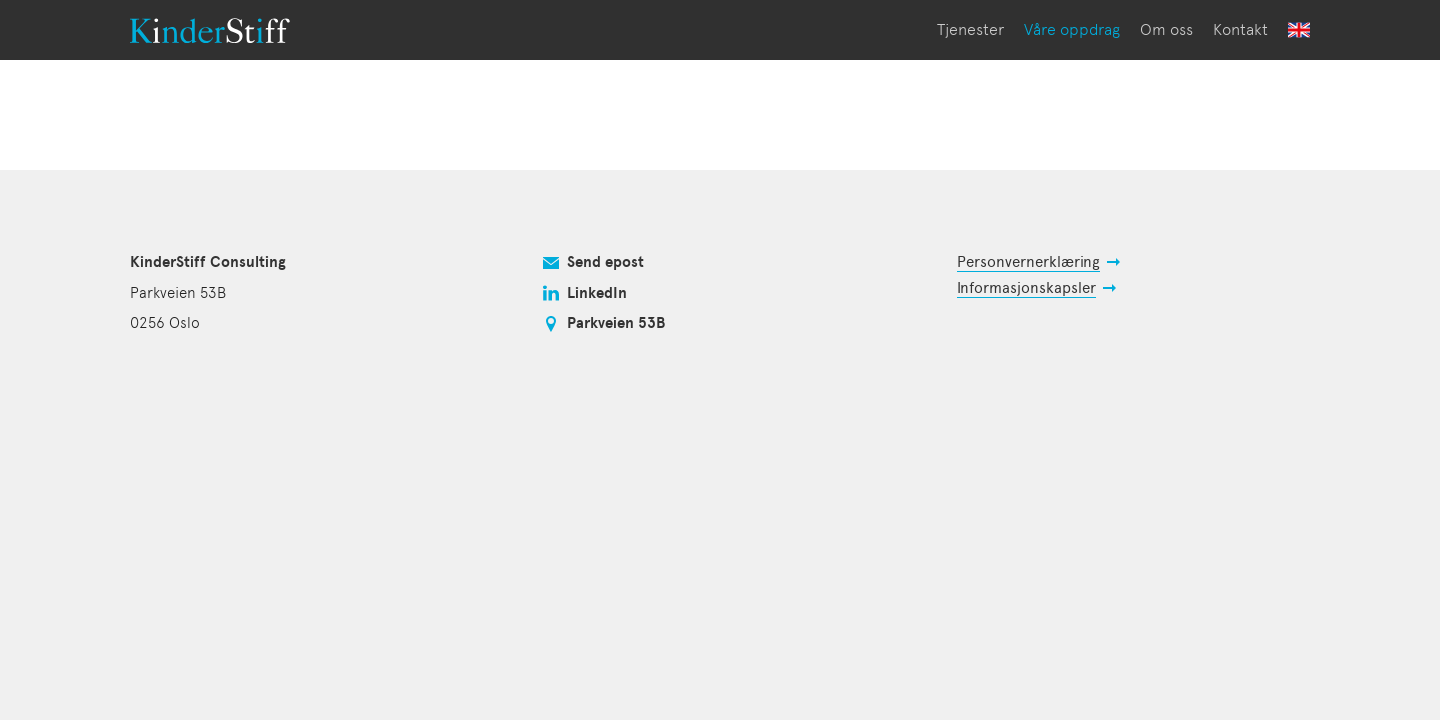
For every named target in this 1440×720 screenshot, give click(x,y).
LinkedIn (597, 293)
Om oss (1166, 29)
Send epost (605, 262)
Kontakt (1240, 29)
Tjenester (970, 29)
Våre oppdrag (1072, 29)
